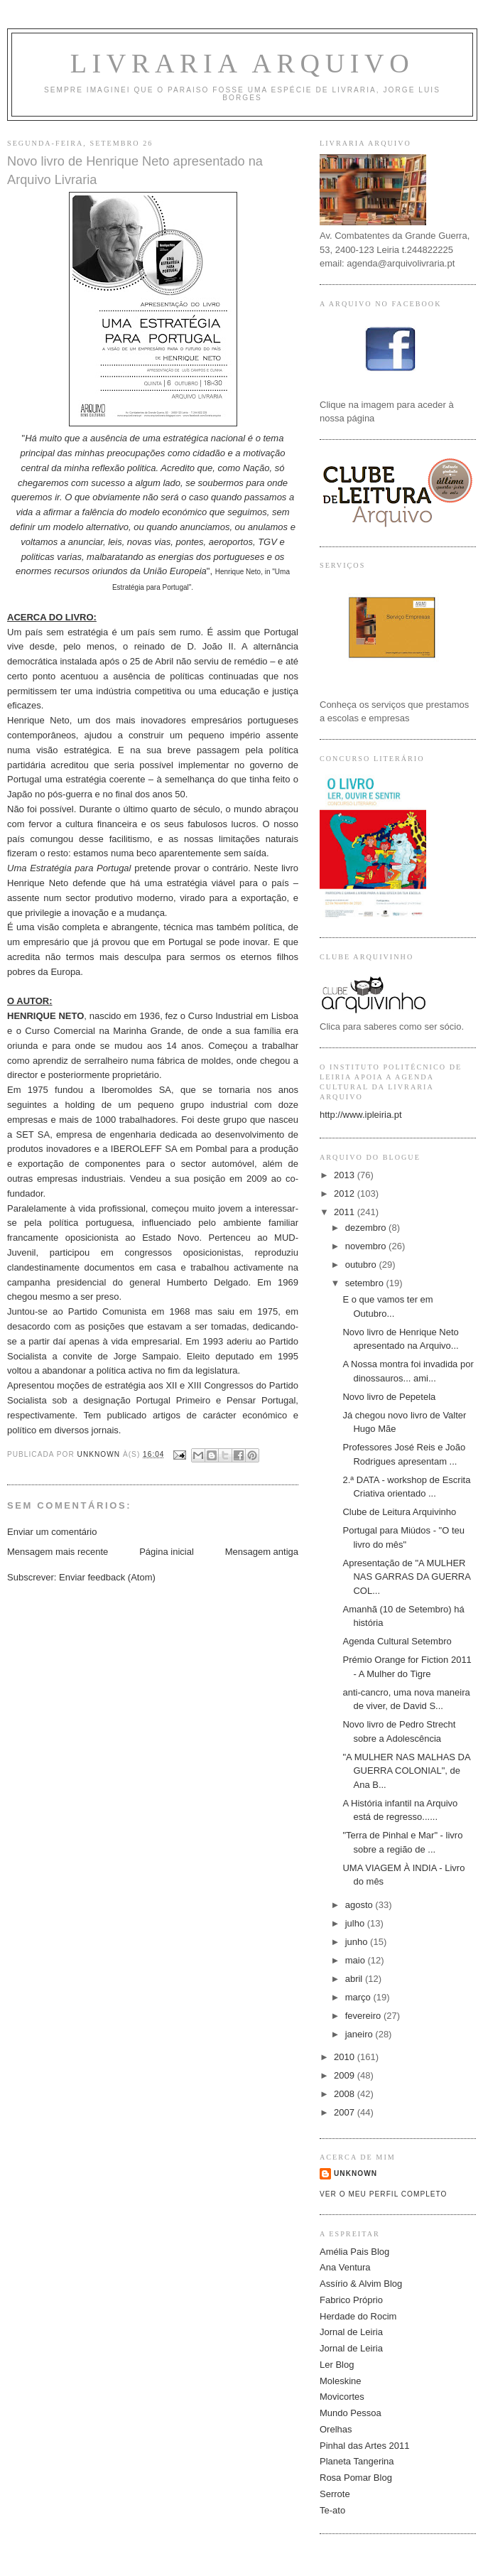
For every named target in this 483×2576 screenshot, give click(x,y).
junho (357, 1941)
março (359, 1997)
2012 (345, 1193)
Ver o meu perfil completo (383, 2194)
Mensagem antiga (261, 1551)
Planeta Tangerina (357, 2461)
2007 (345, 2112)
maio (356, 1960)
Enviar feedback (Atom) (107, 1577)
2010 (345, 2057)
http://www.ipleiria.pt (361, 1114)
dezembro (367, 1227)
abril (355, 1978)
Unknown (355, 2173)
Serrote (335, 2494)
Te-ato (332, 2510)
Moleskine (341, 2381)
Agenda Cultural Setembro (396, 1641)
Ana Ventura (345, 2267)
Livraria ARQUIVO (242, 63)
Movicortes (342, 2396)
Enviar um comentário (52, 1531)
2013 (345, 1175)
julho (356, 1923)
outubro (362, 1264)
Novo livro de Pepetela (388, 1396)
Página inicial (166, 1551)
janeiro (360, 2034)
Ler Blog (337, 2364)
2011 (345, 1212)
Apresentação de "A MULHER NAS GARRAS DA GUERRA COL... (406, 1577)
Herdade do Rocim (358, 2316)
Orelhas (336, 2429)
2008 (345, 2094)
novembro (367, 1246)
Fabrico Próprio (351, 2300)
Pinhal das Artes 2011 (364, 2445)
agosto (360, 1904)
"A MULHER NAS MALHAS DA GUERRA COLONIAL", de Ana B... (406, 1771)
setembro (365, 1283)
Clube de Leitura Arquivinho (399, 1512)
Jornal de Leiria (351, 2332)
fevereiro (364, 2015)
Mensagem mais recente (57, 1551)
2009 (345, 2075)
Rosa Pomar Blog (356, 2477)
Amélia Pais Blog (354, 2251)
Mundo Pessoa (350, 2413)
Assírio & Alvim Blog (361, 2283)
